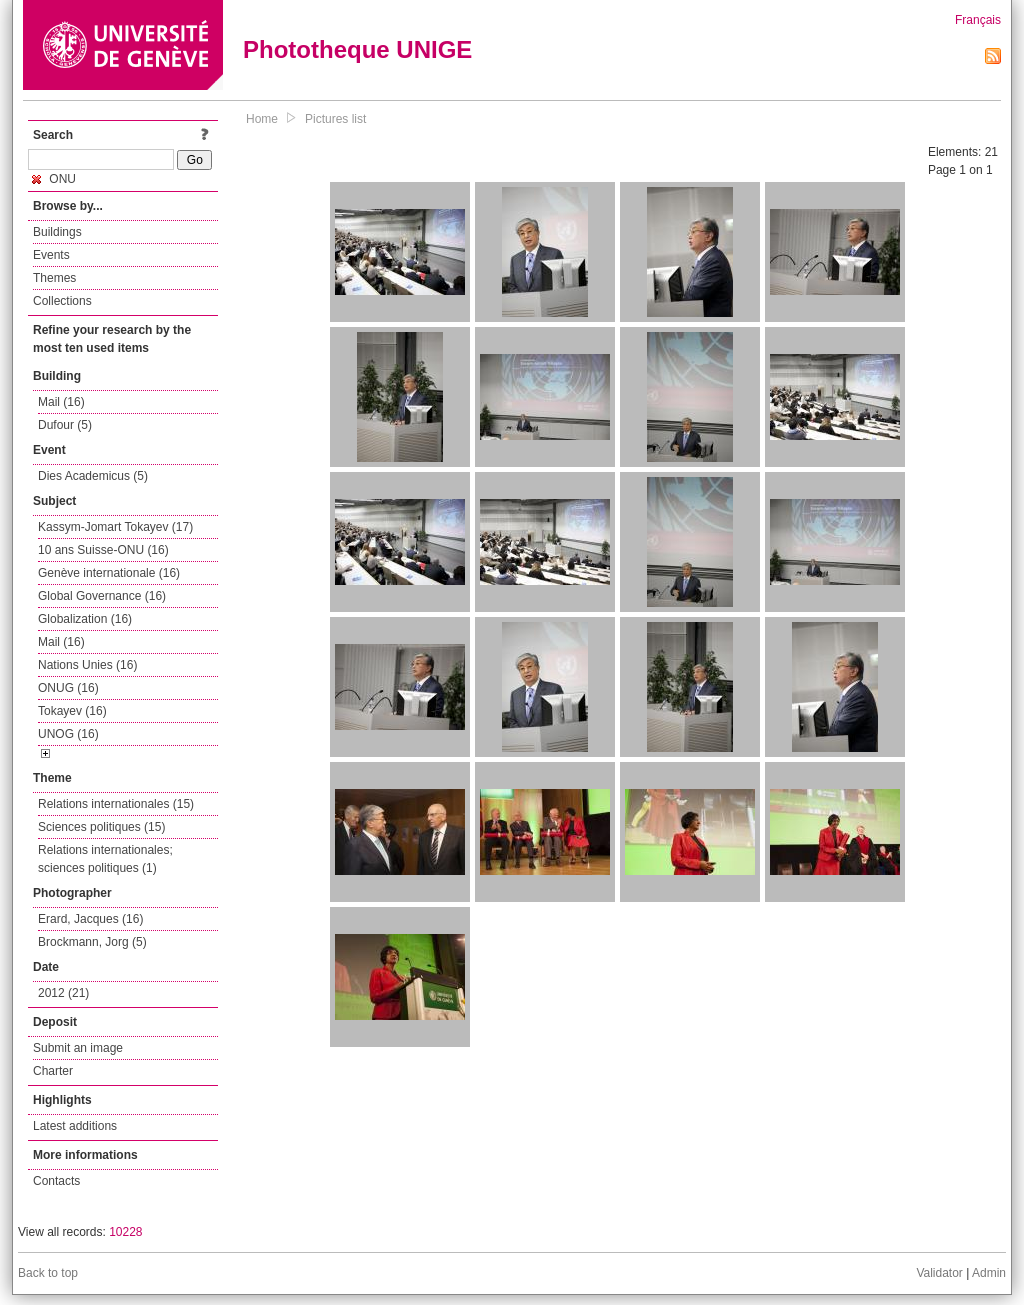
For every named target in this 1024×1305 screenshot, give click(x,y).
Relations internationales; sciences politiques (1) (105, 859)
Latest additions (75, 1126)
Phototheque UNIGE (357, 49)
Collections (62, 301)
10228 (125, 1232)
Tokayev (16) (72, 711)
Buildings (57, 232)
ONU (54, 179)
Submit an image (78, 1048)
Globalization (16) (85, 619)
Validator (939, 1273)
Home (262, 119)
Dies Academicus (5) (93, 476)
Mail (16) (61, 402)
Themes (54, 278)
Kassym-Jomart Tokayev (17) (115, 527)
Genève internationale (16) (109, 573)
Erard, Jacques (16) (90, 919)
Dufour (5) (65, 425)
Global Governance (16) (102, 596)
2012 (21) (63, 993)
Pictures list (335, 119)
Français (978, 20)
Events (51, 255)
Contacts (56, 1181)
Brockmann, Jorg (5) (92, 942)
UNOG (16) (68, 734)
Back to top (48, 1273)
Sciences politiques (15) (101, 827)
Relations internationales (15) (116, 804)
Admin (989, 1273)
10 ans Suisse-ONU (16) (103, 550)
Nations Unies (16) (87, 665)
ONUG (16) (68, 688)
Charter (53, 1071)
